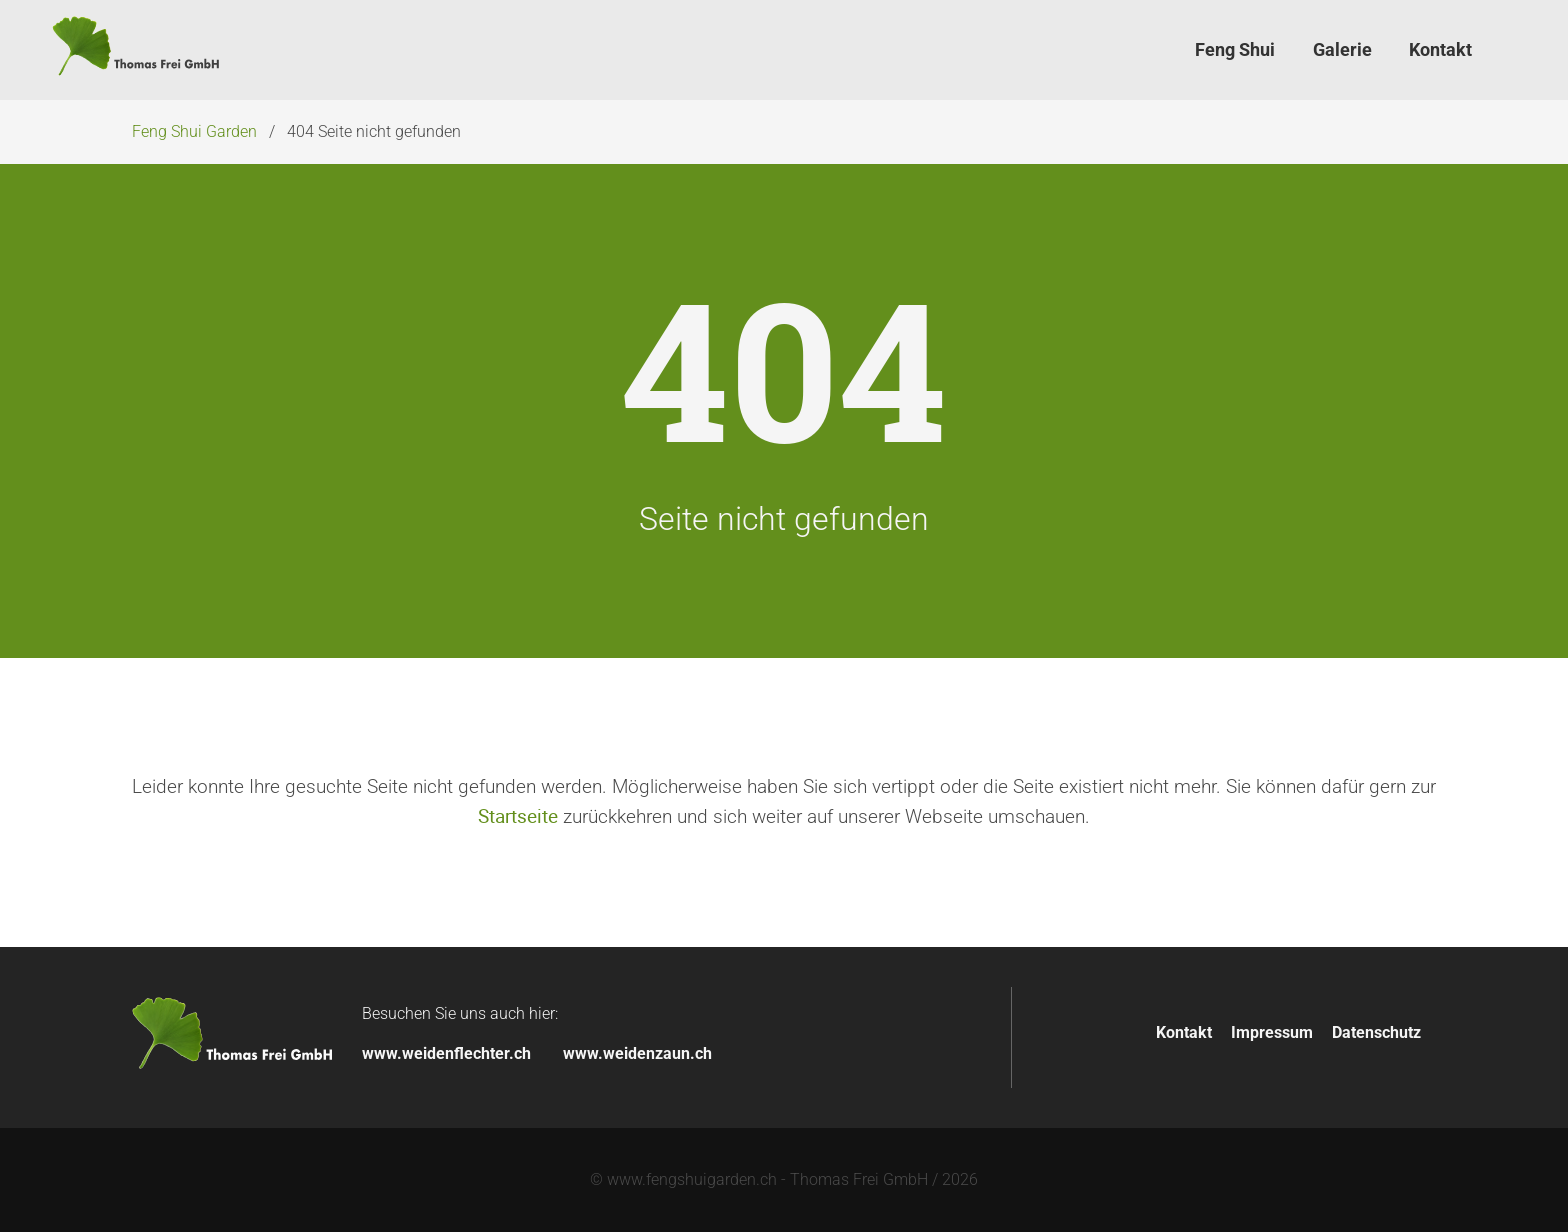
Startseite (518, 816)
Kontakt (1184, 1032)
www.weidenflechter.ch (446, 1053)
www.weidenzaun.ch (637, 1053)
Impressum (1272, 1032)
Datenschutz (1376, 1032)
